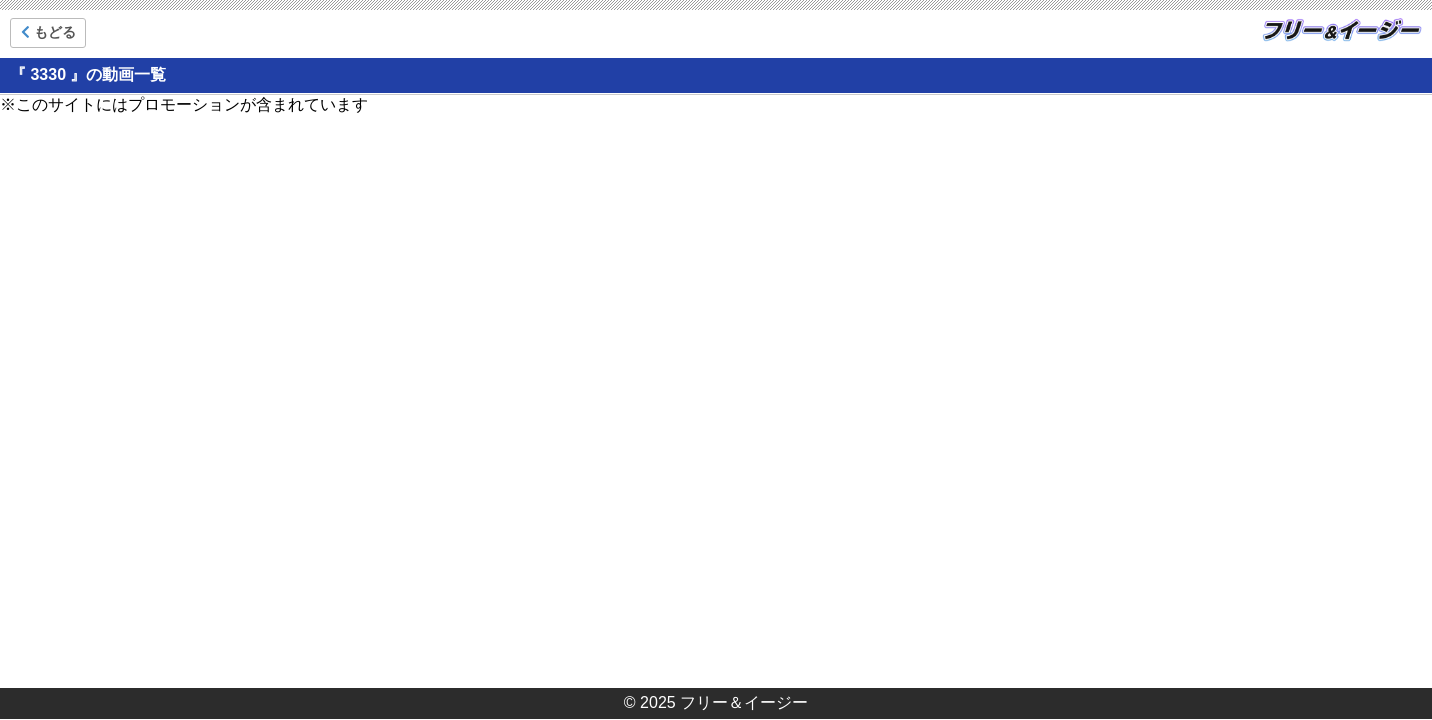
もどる (48, 32)
